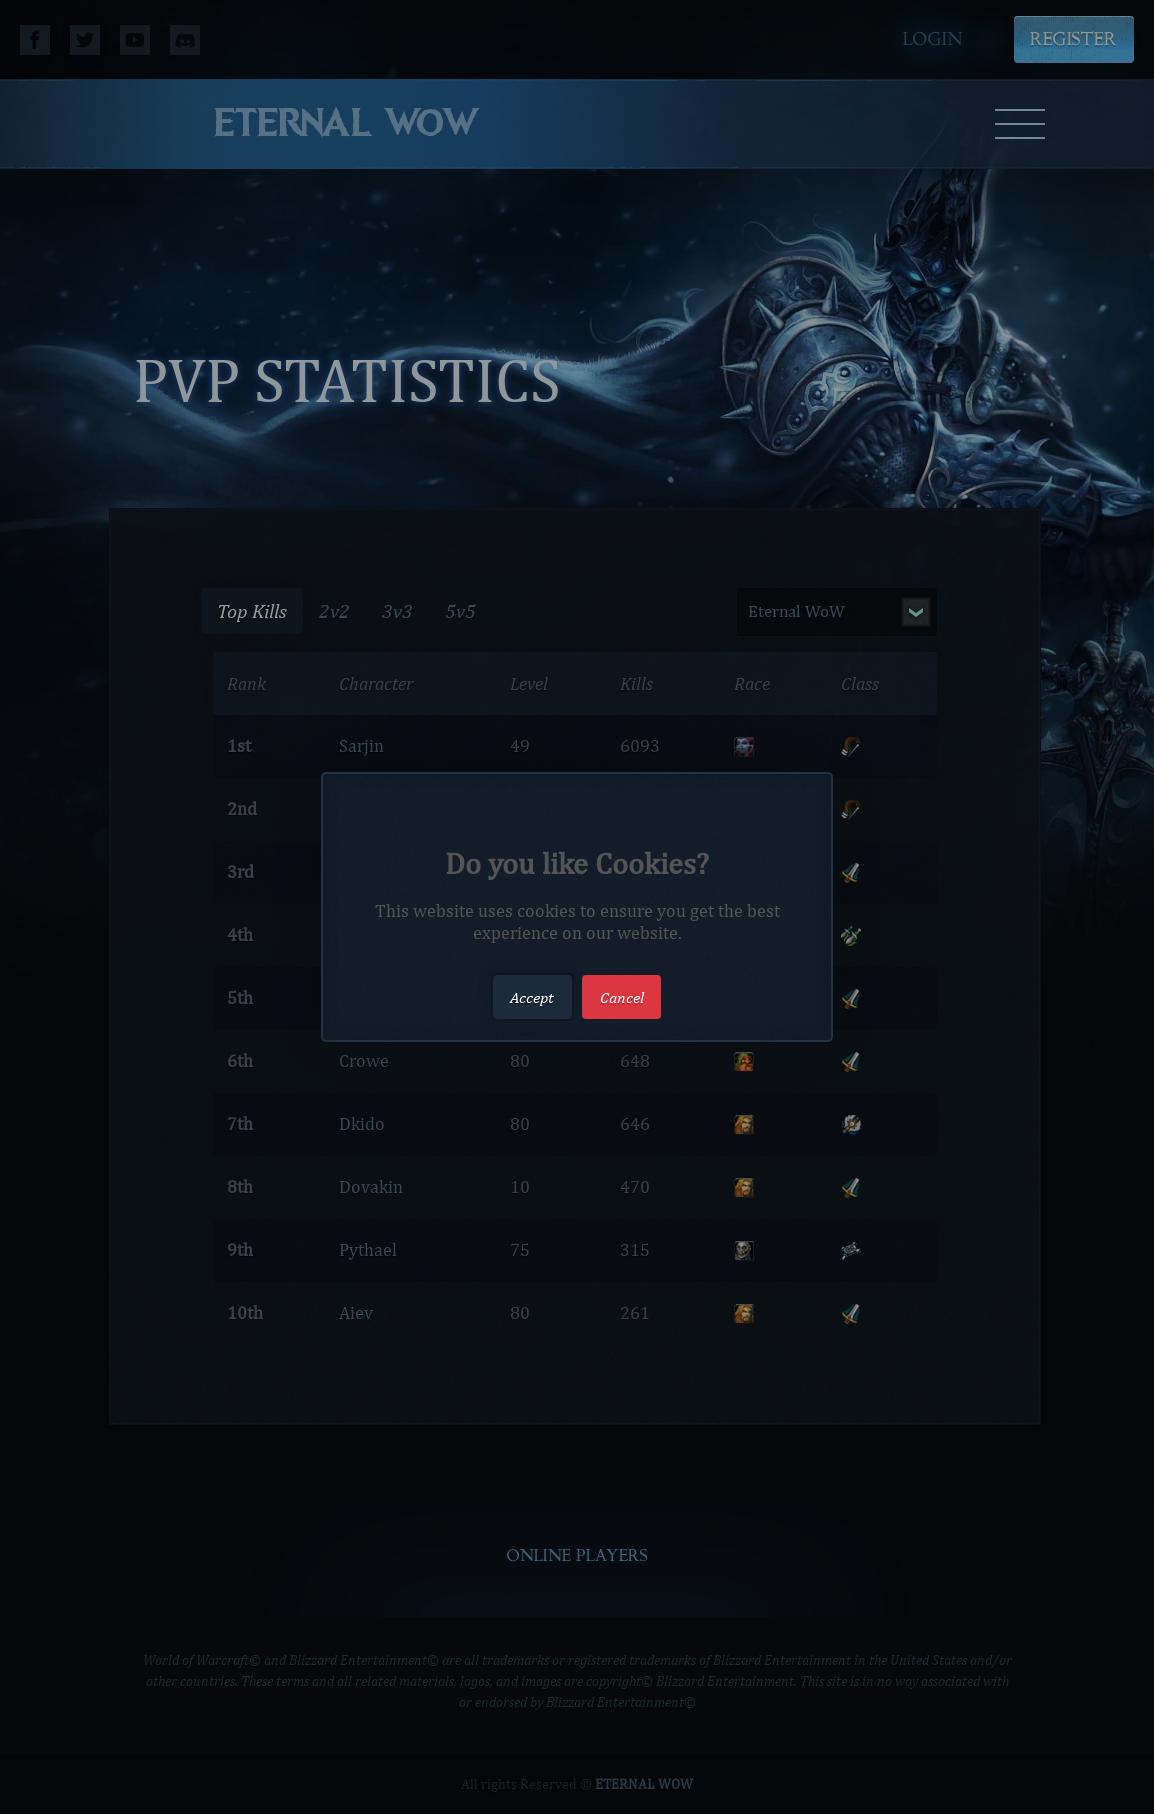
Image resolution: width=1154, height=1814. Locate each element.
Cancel (622, 996)
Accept (532, 996)
